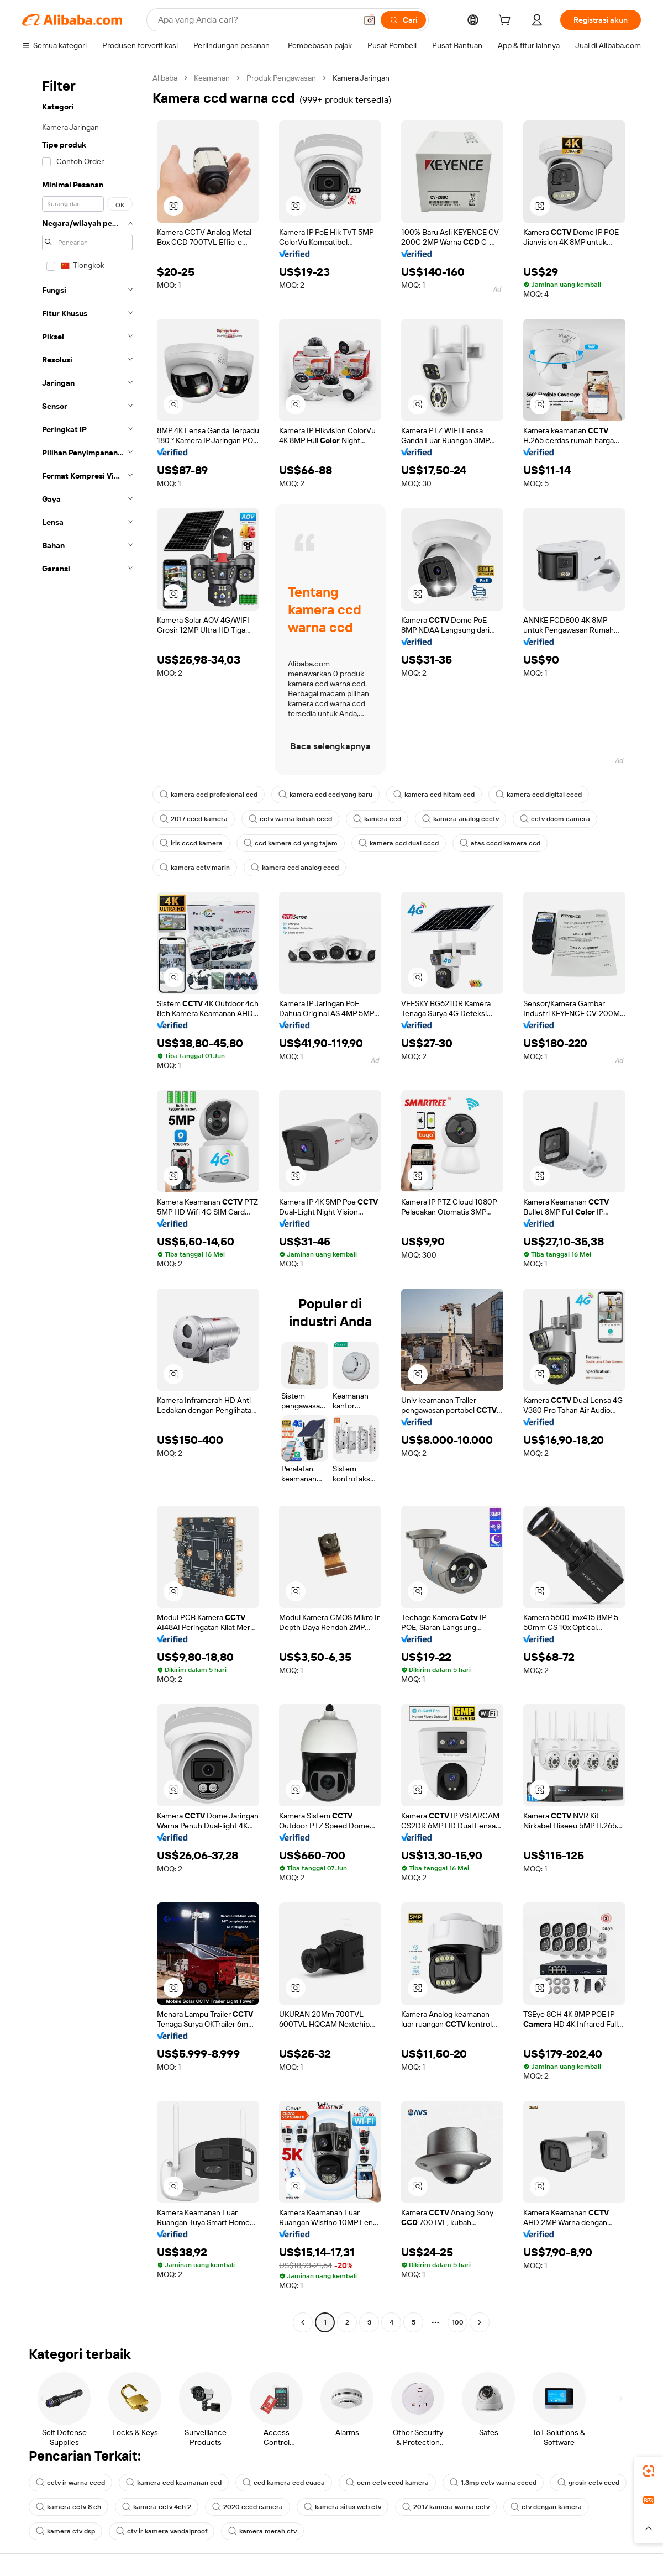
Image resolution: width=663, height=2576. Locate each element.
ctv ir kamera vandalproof (161, 2531)
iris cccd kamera (191, 843)
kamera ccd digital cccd (539, 794)
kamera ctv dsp (65, 2531)
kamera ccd (377, 818)
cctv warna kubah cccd (290, 818)
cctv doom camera (555, 818)
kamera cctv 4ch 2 (156, 2507)
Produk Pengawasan (281, 77)
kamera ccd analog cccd (295, 867)
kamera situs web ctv (342, 2507)
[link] (648, 2471)
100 (458, 2322)
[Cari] (403, 20)
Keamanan (212, 77)
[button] (369, 20)
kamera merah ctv (262, 2531)
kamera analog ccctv (460, 818)
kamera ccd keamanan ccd (174, 2482)
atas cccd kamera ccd (500, 843)
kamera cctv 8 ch (68, 2507)
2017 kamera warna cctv (446, 2507)
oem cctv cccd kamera (387, 2482)
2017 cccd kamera (194, 818)
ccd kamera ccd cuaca (284, 2482)
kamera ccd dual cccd (399, 843)
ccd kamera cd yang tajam (291, 843)
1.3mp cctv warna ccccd (493, 2482)
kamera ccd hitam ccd (434, 794)
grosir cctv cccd (588, 2482)
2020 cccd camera (247, 2507)
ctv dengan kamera (546, 2507)
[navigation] (84, 1201)
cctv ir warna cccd (70, 2482)
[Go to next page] (480, 2322)
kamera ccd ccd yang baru (325, 794)
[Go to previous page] (303, 2322)
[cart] (506, 21)
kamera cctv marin (195, 867)
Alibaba (164, 77)
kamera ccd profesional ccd (208, 794)
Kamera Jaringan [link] (361, 77)
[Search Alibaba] (256, 20)
